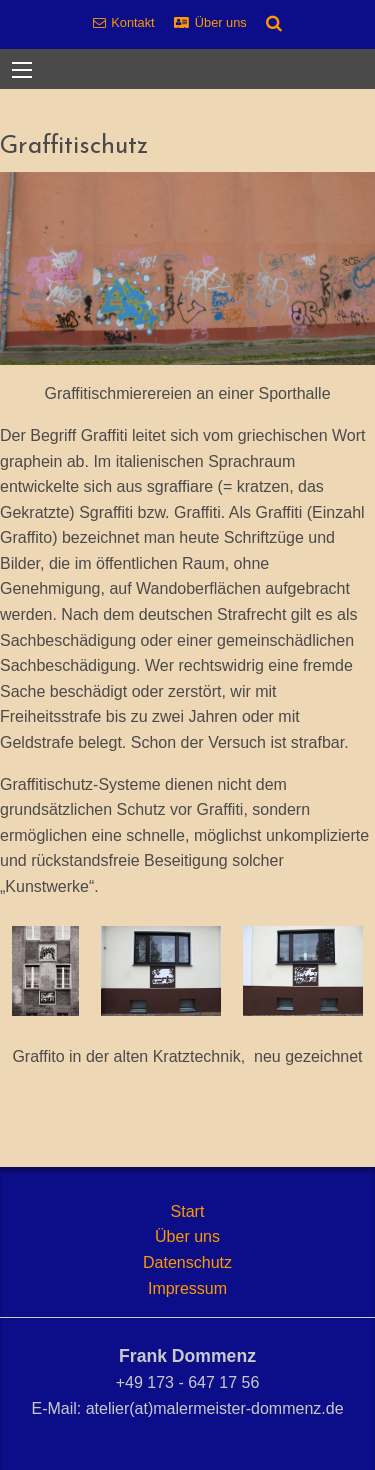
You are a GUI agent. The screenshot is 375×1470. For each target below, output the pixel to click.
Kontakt (132, 22)
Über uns (221, 22)
